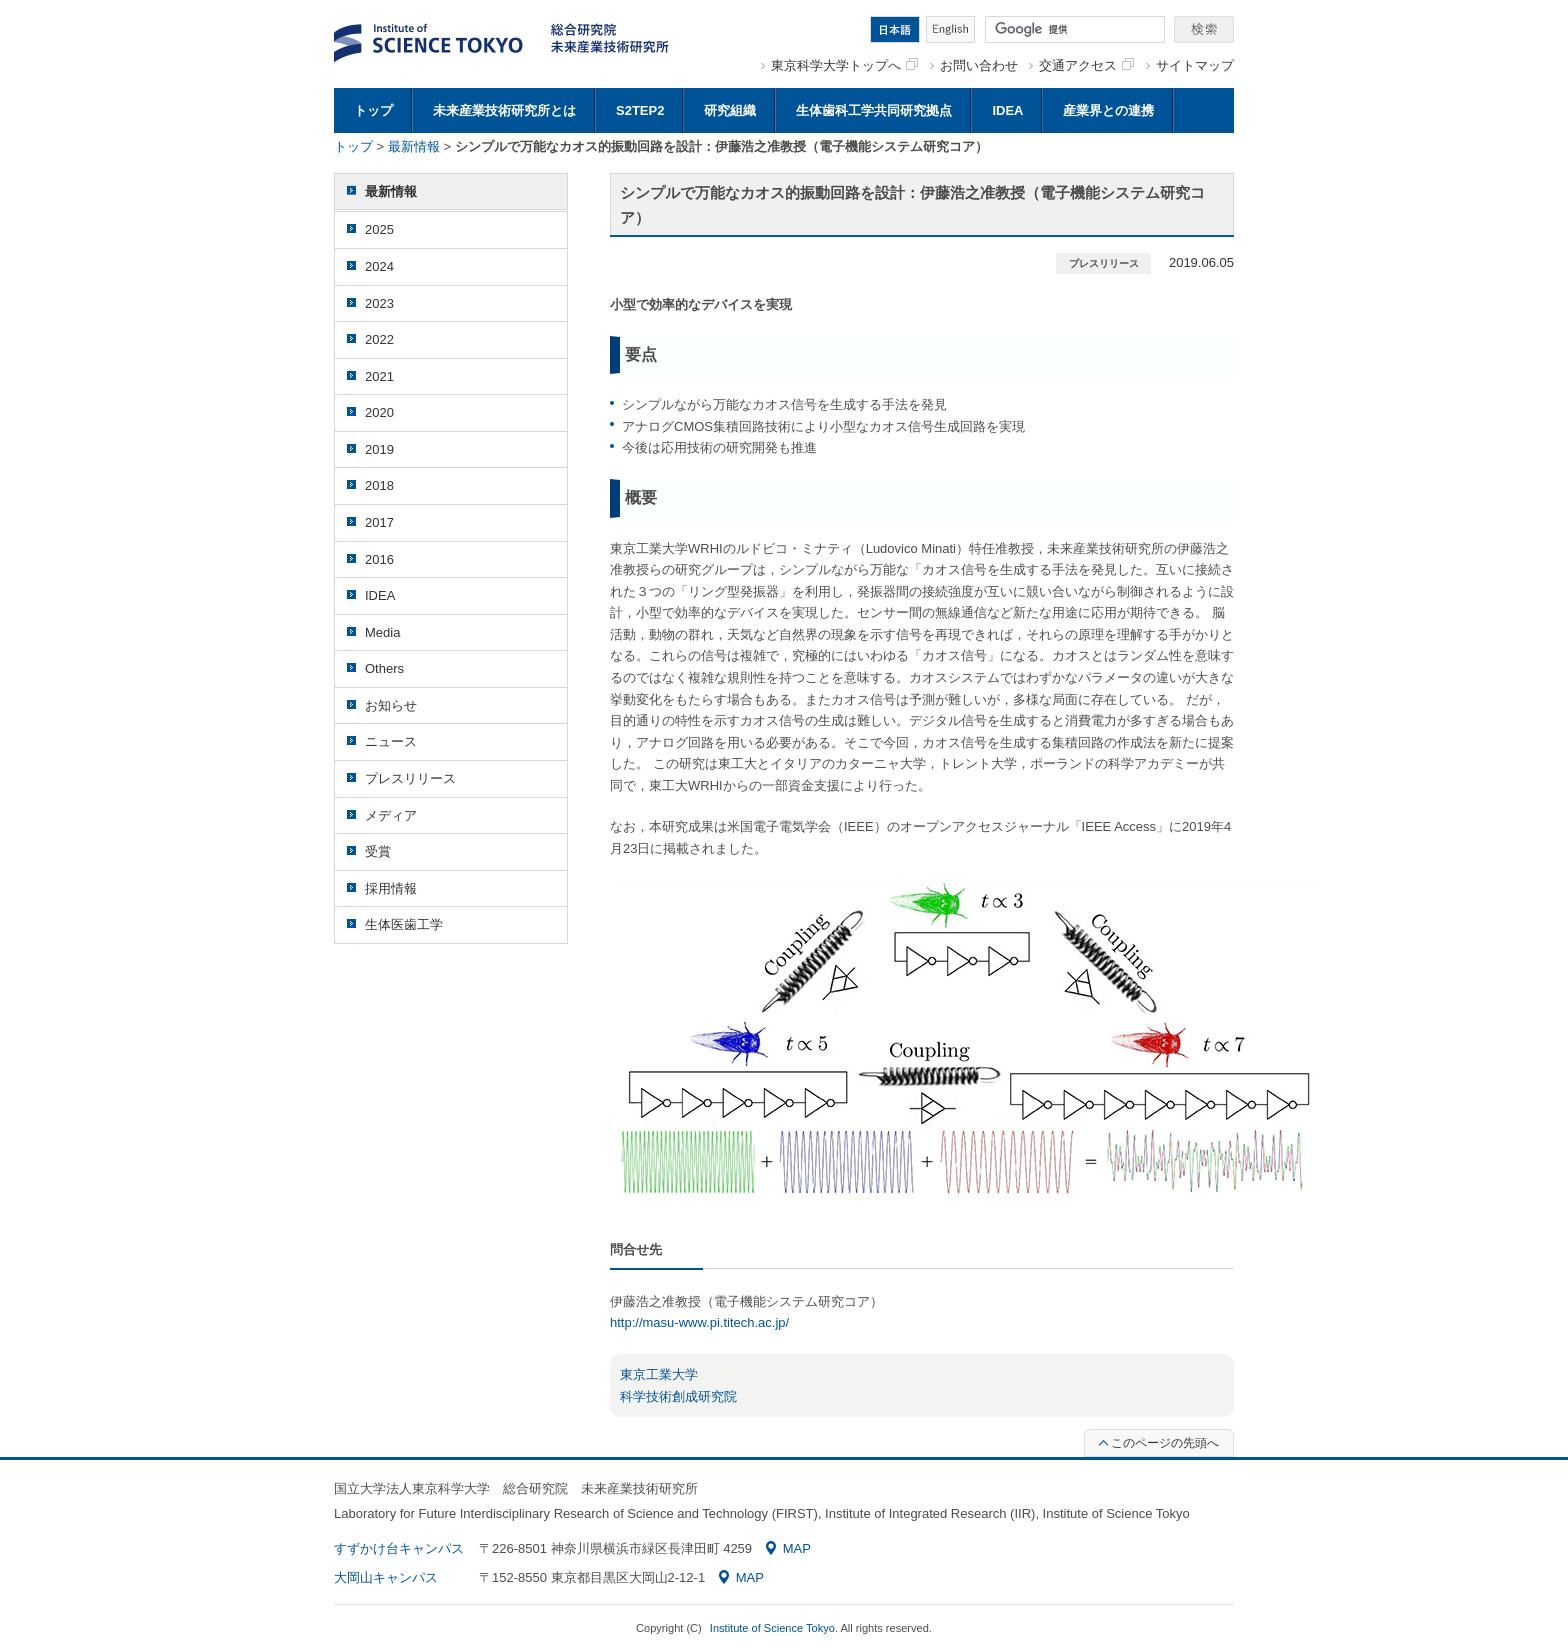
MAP (788, 1548)
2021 (379, 376)
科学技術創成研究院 (678, 1396)
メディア (391, 815)
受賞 (378, 851)
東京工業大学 (659, 1374)
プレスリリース (410, 778)
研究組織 (730, 110)
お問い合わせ (979, 65)
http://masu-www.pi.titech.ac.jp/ (699, 1322)
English (950, 29)
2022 (379, 339)
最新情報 (414, 146)
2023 (379, 303)
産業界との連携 (1108, 110)
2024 (379, 266)
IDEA (1007, 110)
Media (382, 632)
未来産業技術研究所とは (504, 110)
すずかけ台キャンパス (399, 1548)
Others (384, 668)
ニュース (391, 741)
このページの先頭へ (1159, 1443)
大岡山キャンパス (386, 1577)
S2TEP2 (640, 110)
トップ (373, 110)
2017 (379, 522)
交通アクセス (1086, 65)
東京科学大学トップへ (844, 65)
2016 (379, 559)
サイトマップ (1195, 65)
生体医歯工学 (404, 924)
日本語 (895, 29)
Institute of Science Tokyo (772, 1628)
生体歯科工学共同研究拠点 (874, 110)
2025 (379, 229)
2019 (379, 449)
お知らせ (391, 705)
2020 (379, 412)
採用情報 (391, 888)
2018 (379, 485)
